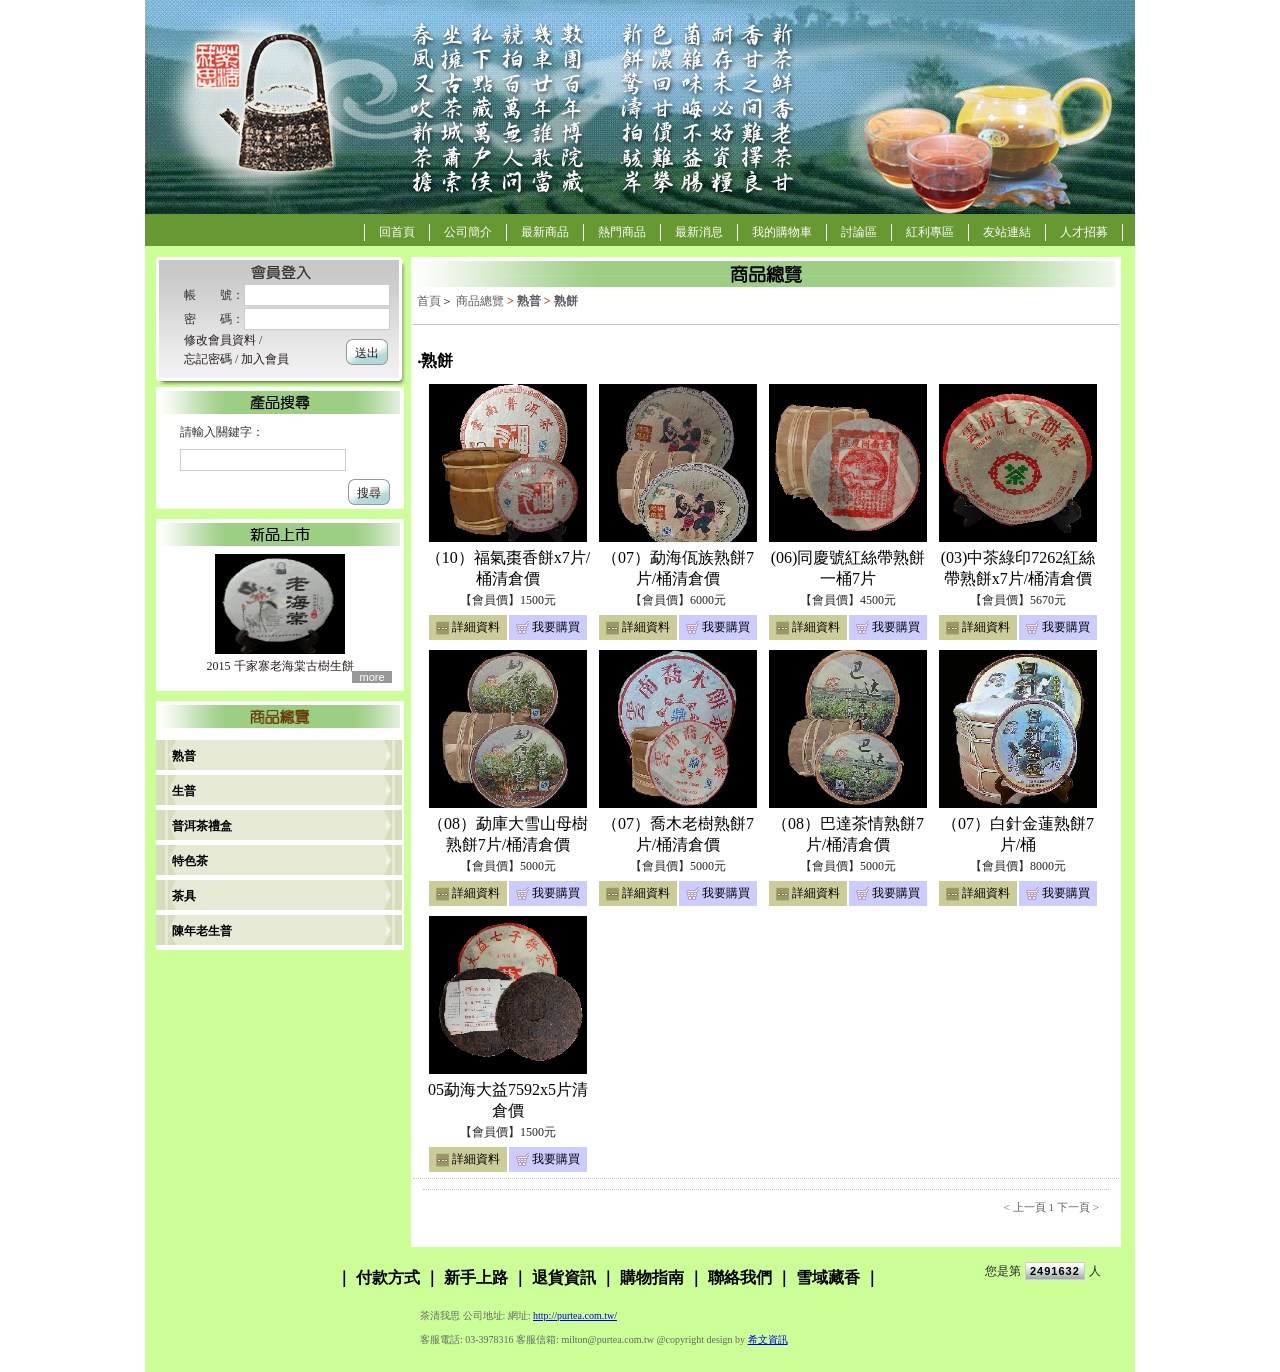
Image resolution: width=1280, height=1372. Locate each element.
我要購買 (556, 627)
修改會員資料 (220, 340)
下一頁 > (1078, 1207)
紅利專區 (930, 232)
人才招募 (1084, 232)
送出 (367, 353)
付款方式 (388, 1277)
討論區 (859, 232)
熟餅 (566, 301)
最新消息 (699, 232)
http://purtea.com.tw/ (575, 1315)
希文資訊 (768, 1339)
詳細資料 (476, 627)
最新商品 (545, 232)
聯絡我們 (740, 1277)
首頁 (429, 301)
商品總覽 (480, 301)
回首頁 (397, 232)
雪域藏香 (828, 1277)
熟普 (529, 301)
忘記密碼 (208, 359)
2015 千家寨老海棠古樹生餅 (280, 666)
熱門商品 (622, 232)
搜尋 (369, 493)
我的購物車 (782, 232)
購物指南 (652, 1277)
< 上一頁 (1025, 1207)
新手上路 (476, 1277)
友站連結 (1007, 232)
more (371, 677)
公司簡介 (468, 232)
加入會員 (265, 359)
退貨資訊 (564, 1277)
